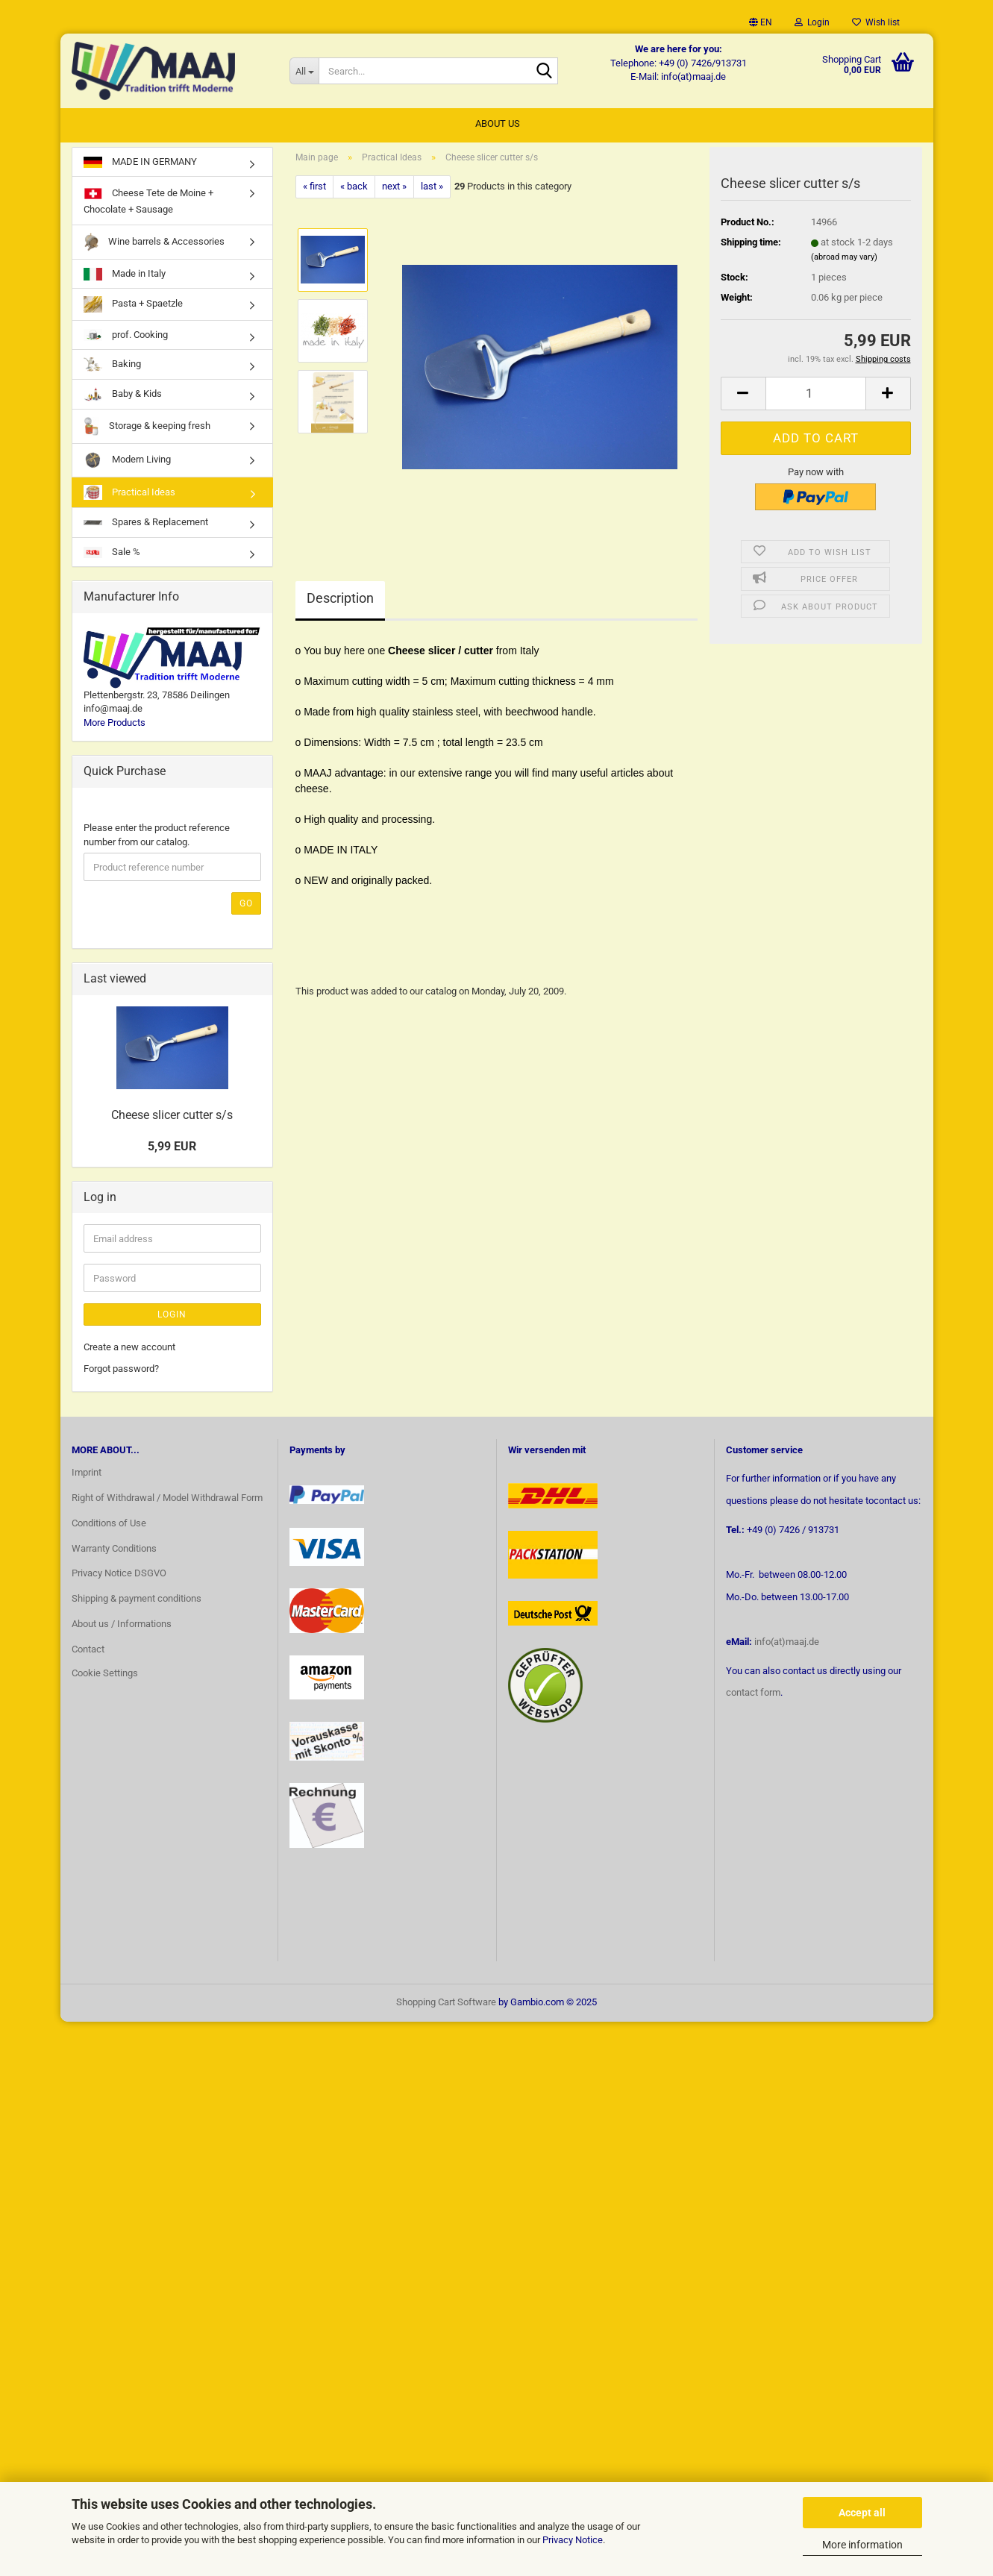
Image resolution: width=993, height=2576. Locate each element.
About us (497, 123)
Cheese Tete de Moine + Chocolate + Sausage (148, 202)
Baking (112, 367)
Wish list (876, 22)
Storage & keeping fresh (147, 429)
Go (246, 906)
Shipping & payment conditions (136, 1601)
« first (314, 189)
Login (172, 1317)
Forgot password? (121, 1370)
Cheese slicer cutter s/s (172, 1118)
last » (432, 189)
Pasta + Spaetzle (133, 307)
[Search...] (304, 70)
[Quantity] (815, 396)
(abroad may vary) (844, 259)
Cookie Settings (105, 1675)
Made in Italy (125, 276)
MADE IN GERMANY (140, 164)
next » (394, 189)
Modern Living (127, 462)
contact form (753, 1695)
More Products (114, 724)
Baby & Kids (123, 397)
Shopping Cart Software (446, 2004)
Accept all (862, 2513)
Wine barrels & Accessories (154, 244)
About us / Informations (122, 1626)
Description (340, 600)
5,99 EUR (172, 1148)
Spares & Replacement (146, 524)
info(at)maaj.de (786, 1643)
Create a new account (129, 1350)
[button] (760, 22)
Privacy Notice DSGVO (119, 1576)
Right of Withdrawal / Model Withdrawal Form (167, 1499)
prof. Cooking (126, 337)
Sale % (112, 554)
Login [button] (812, 22)
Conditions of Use (109, 1525)
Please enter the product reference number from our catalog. (157, 837)
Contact (88, 1652)
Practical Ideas (129, 495)
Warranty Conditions (114, 1550)
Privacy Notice (572, 2539)
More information (862, 2545)
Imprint (86, 1474)
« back (354, 189)
